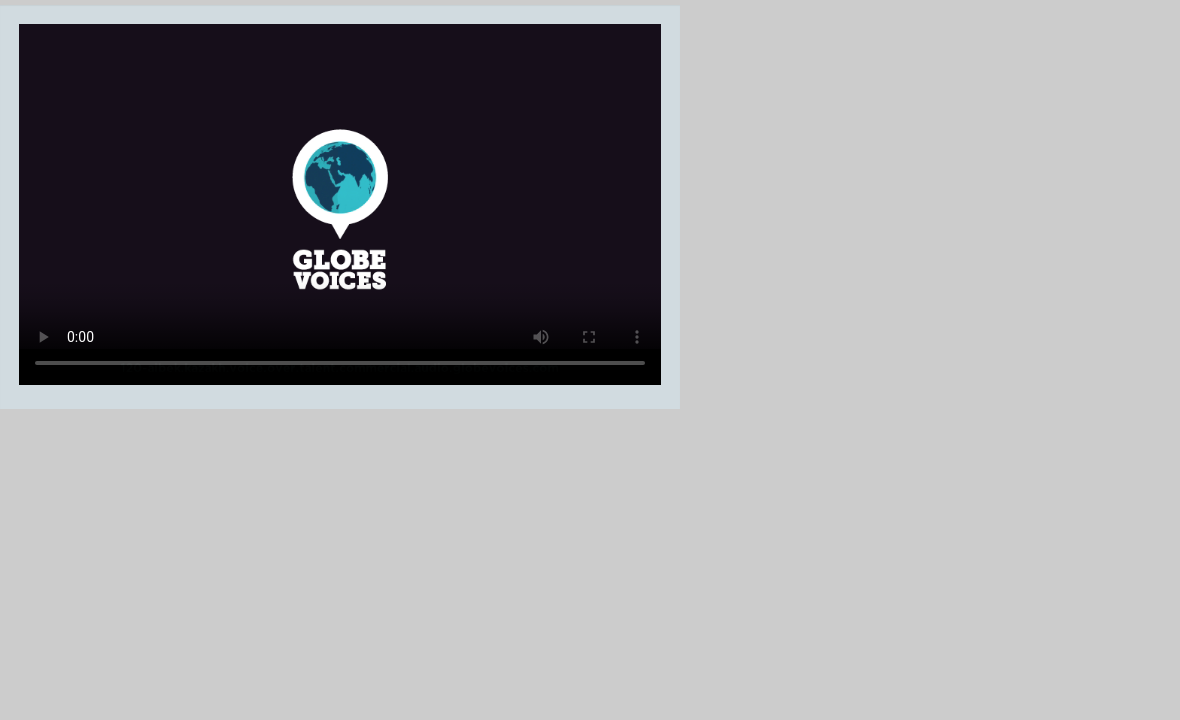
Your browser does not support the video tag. (340, 204)
